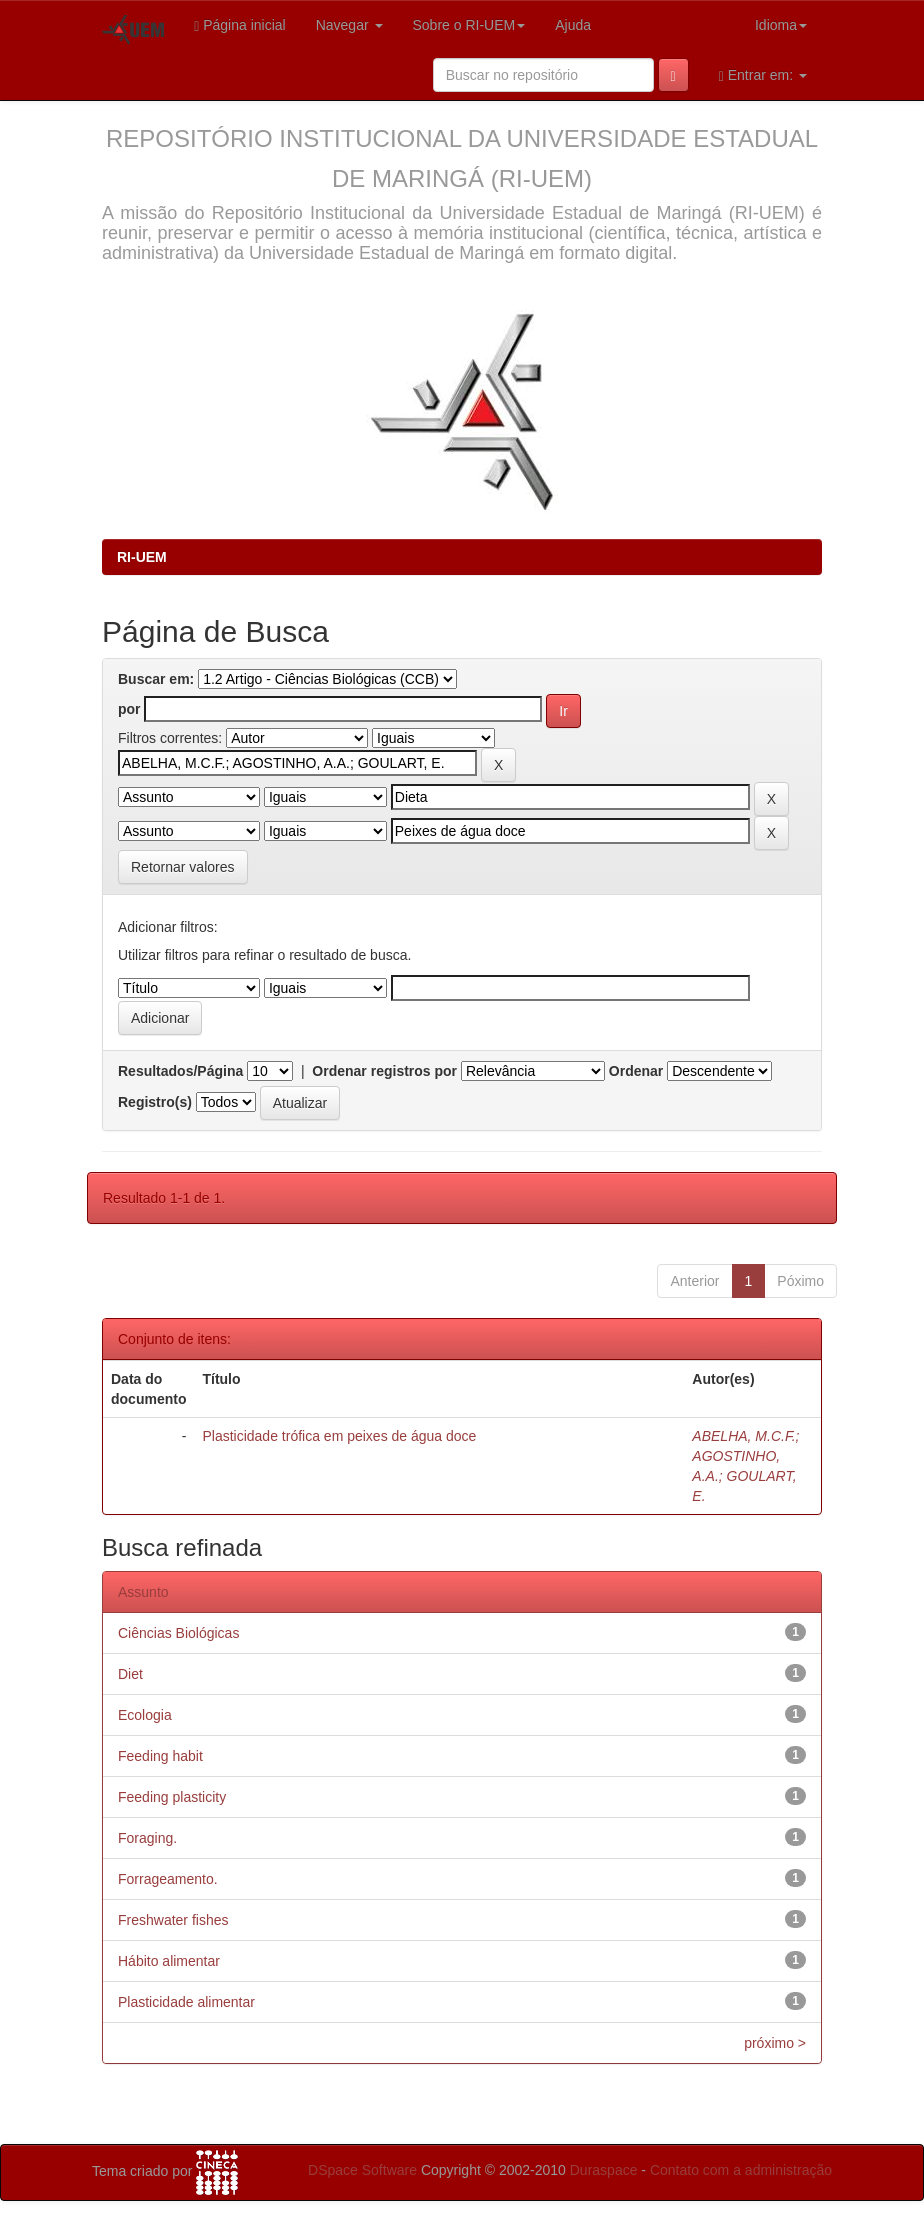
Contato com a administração (741, 2170)
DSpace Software (362, 2170)
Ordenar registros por (384, 1071)
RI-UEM (142, 557)
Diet (130, 1674)
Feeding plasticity (172, 1797)
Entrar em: (763, 75)
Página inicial (240, 25)
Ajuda (573, 25)
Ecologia (145, 1715)
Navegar (349, 25)
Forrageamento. (168, 1879)
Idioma (781, 25)
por (129, 709)
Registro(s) (155, 1102)
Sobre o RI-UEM (469, 25)
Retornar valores (183, 867)
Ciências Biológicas (178, 1633)
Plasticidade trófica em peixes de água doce (339, 1436)
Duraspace (604, 2170)
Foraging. (147, 1838)
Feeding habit (160, 1756)
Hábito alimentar (169, 1961)
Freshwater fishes (173, 1920)
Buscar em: (156, 679)
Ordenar (636, 1071)
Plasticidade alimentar (186, 2002)
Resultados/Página (180, 1071)
